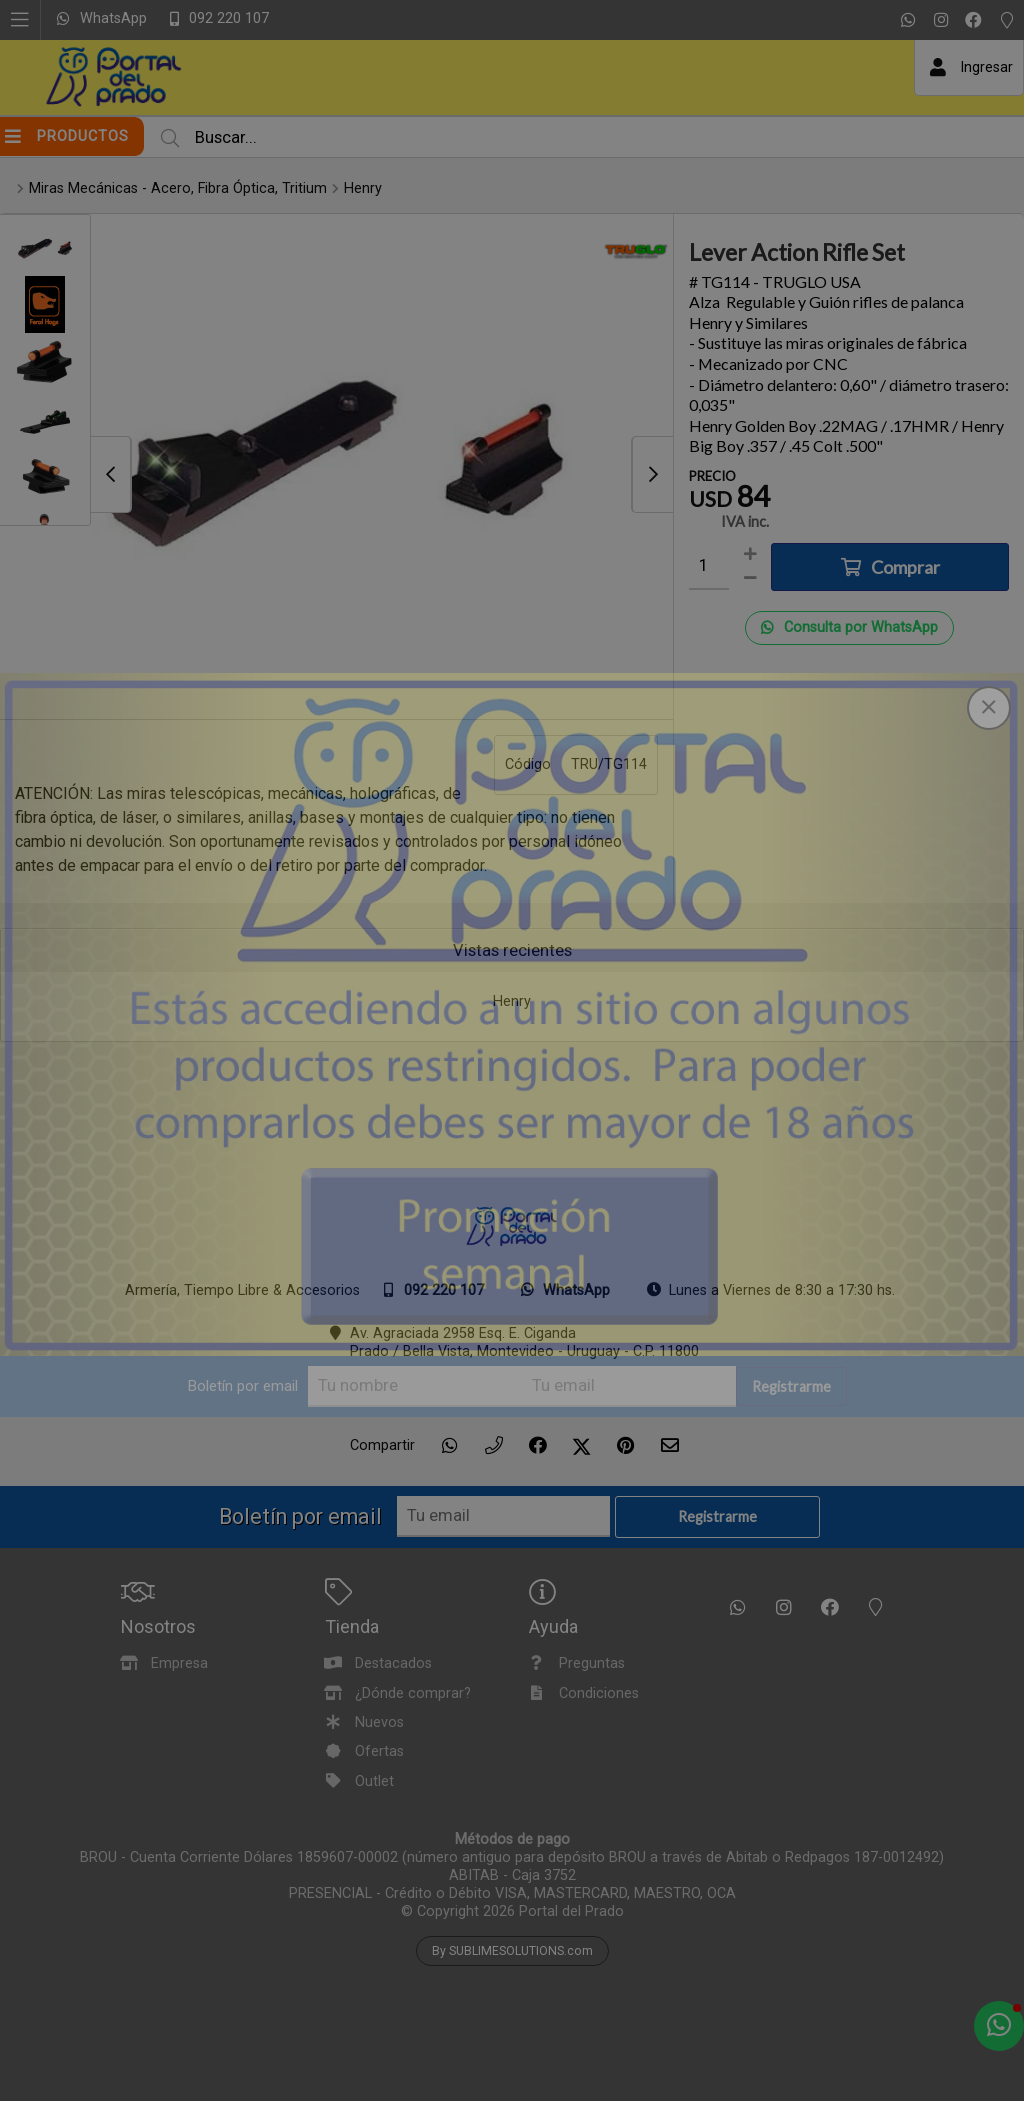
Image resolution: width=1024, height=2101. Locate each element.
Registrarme (791, 1386)
